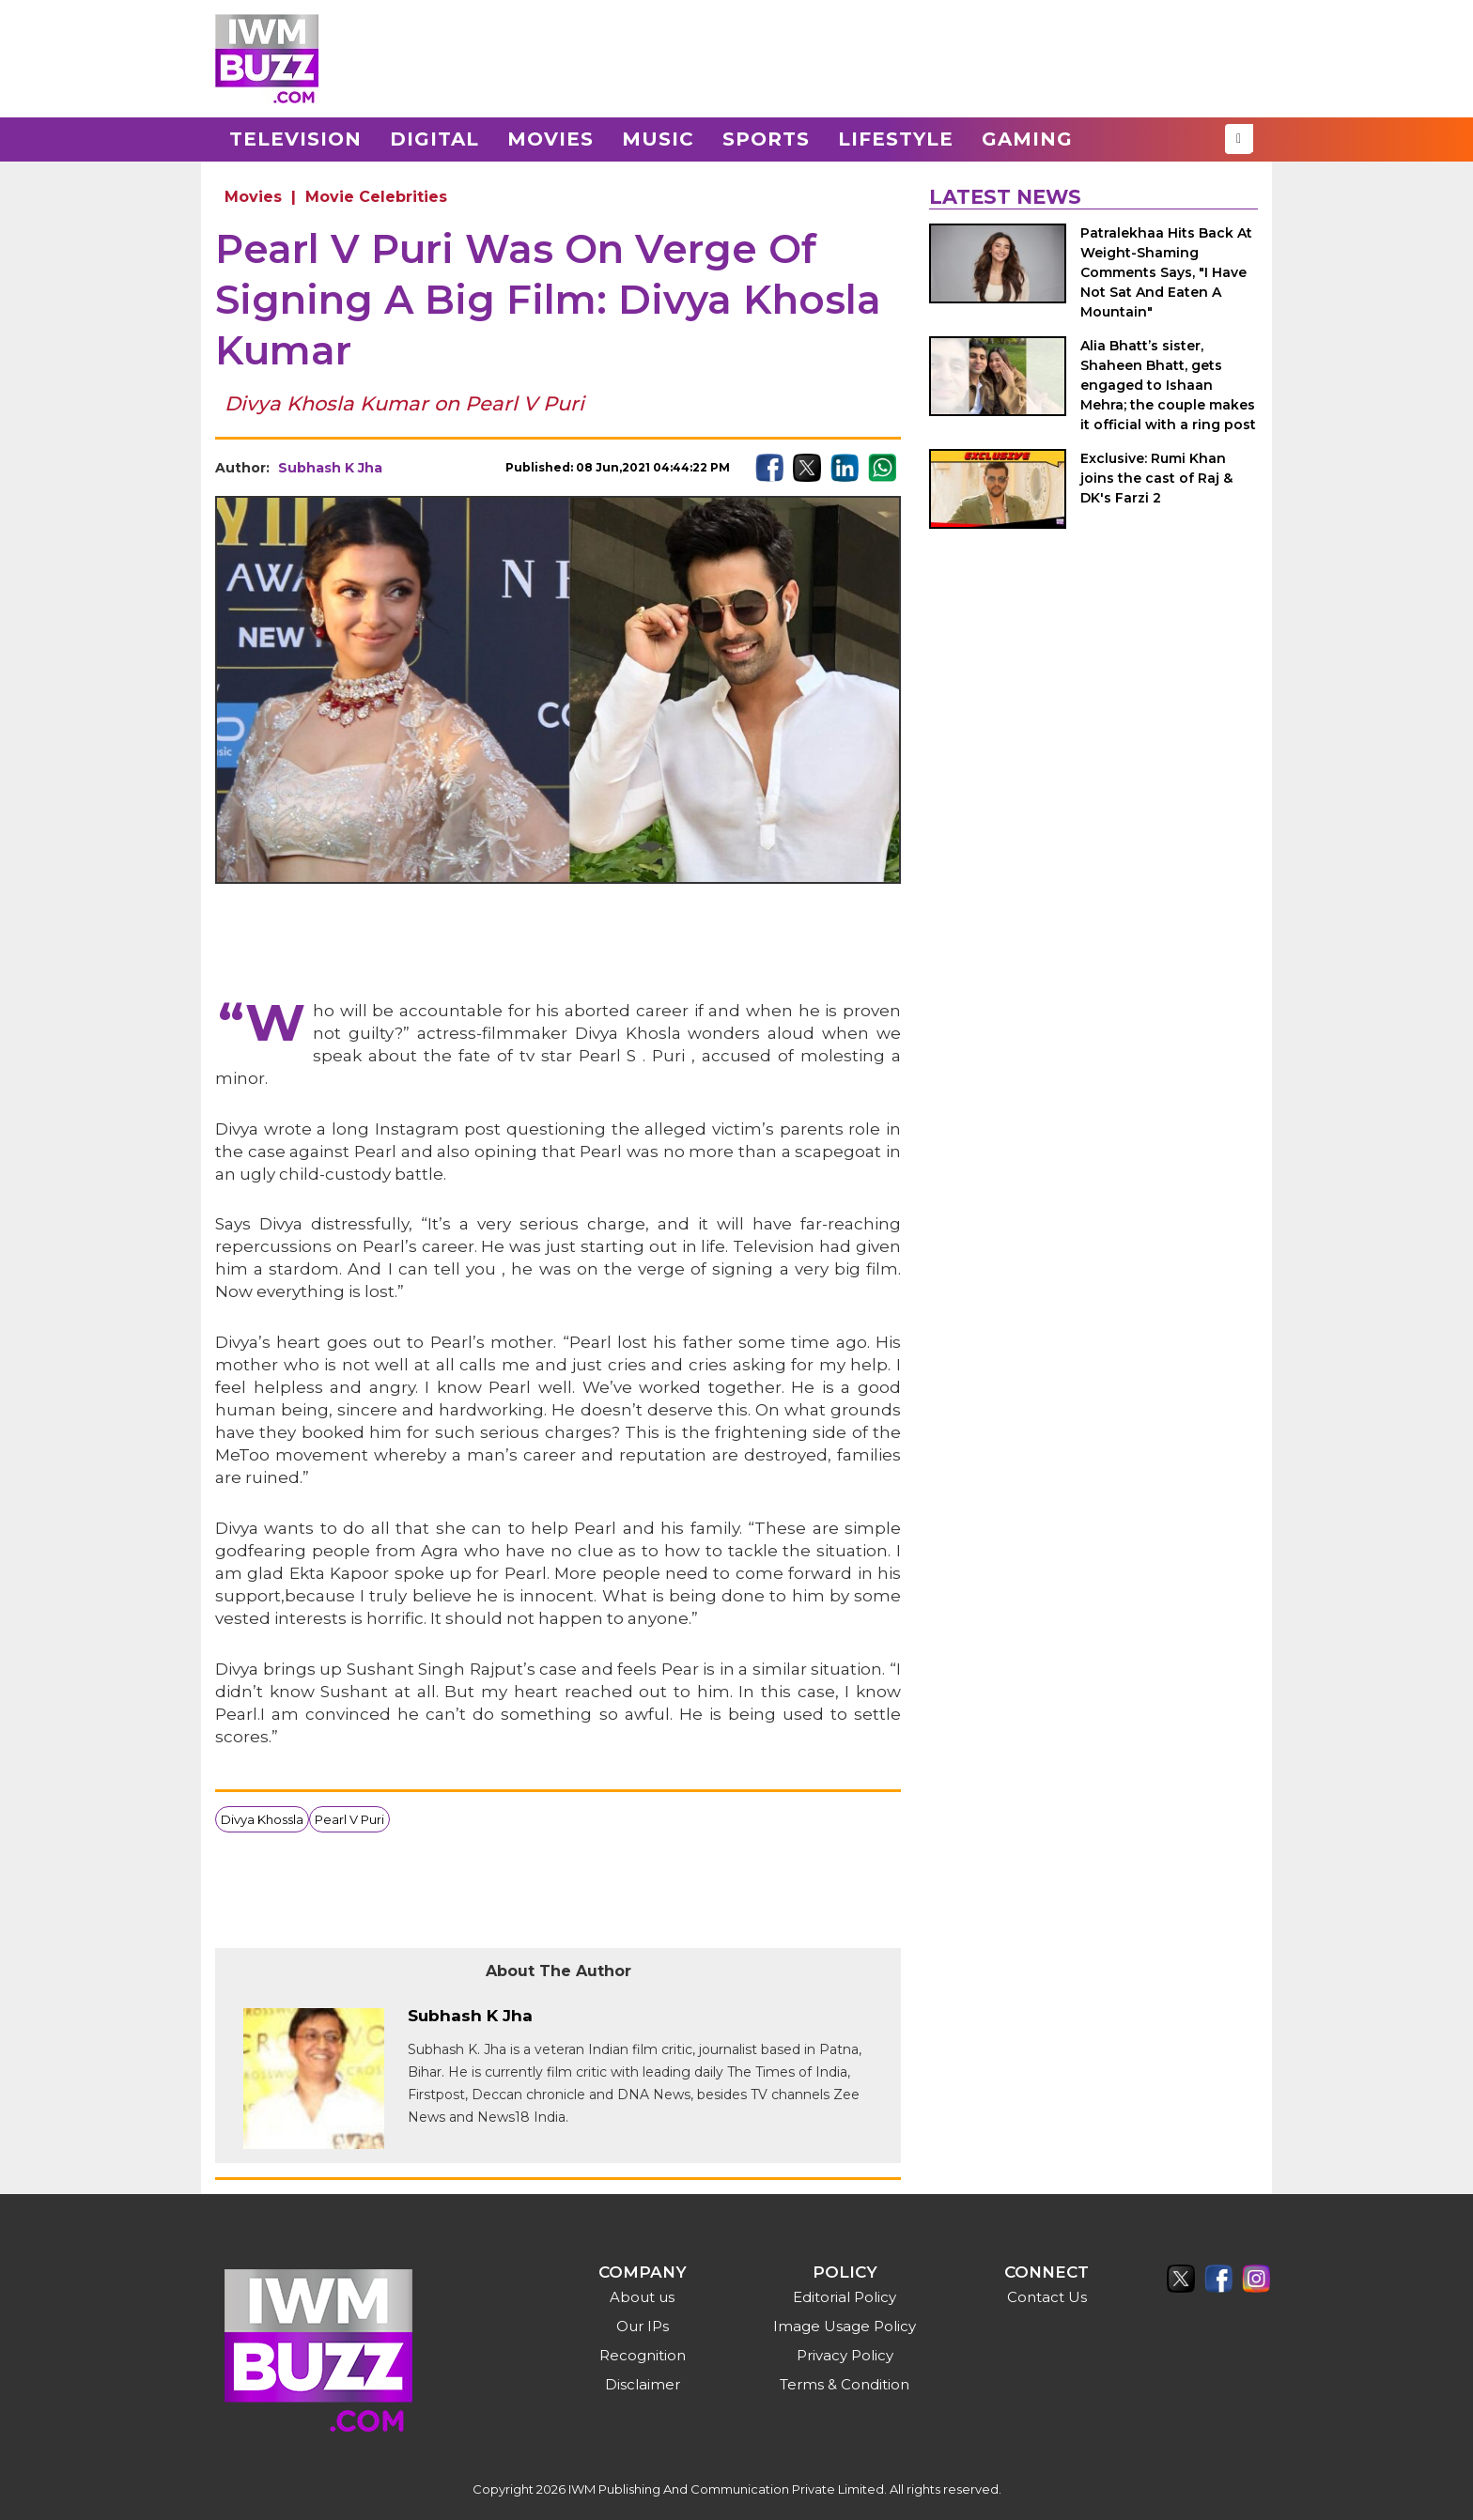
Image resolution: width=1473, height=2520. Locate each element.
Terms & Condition (844, 2384)
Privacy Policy (845, 2355)
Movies (550, 139)
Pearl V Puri (349, 1819)
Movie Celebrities (376, 197)
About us (642, 2297)
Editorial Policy (844, 2297)
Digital (434, 139)
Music (658, 139)
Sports (766, 139)
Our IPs (642, 2326)
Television (295, 139)
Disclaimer (642, 2384)
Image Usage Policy (844, 2326)
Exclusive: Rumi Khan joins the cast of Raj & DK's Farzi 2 (1156, 478)
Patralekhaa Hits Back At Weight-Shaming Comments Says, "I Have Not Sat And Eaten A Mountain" (1166, 272)
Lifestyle (896, 139)
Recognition (642, 2355)
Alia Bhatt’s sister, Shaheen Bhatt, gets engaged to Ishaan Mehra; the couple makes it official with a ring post (1168, 385)
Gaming (1027, 139)
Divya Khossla (262, 1819)
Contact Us (1047, 2297)
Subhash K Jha (330, 467)
